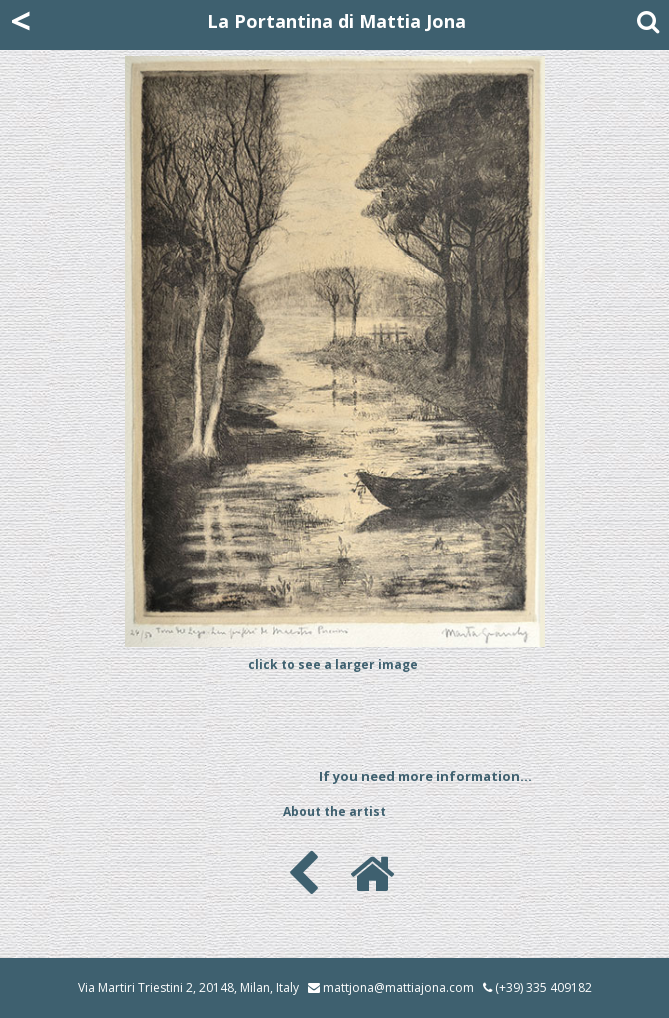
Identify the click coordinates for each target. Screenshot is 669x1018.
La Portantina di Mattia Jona (336, 21)
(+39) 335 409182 (537, 987)
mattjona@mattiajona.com (398, 987)
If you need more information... (425, 776)
